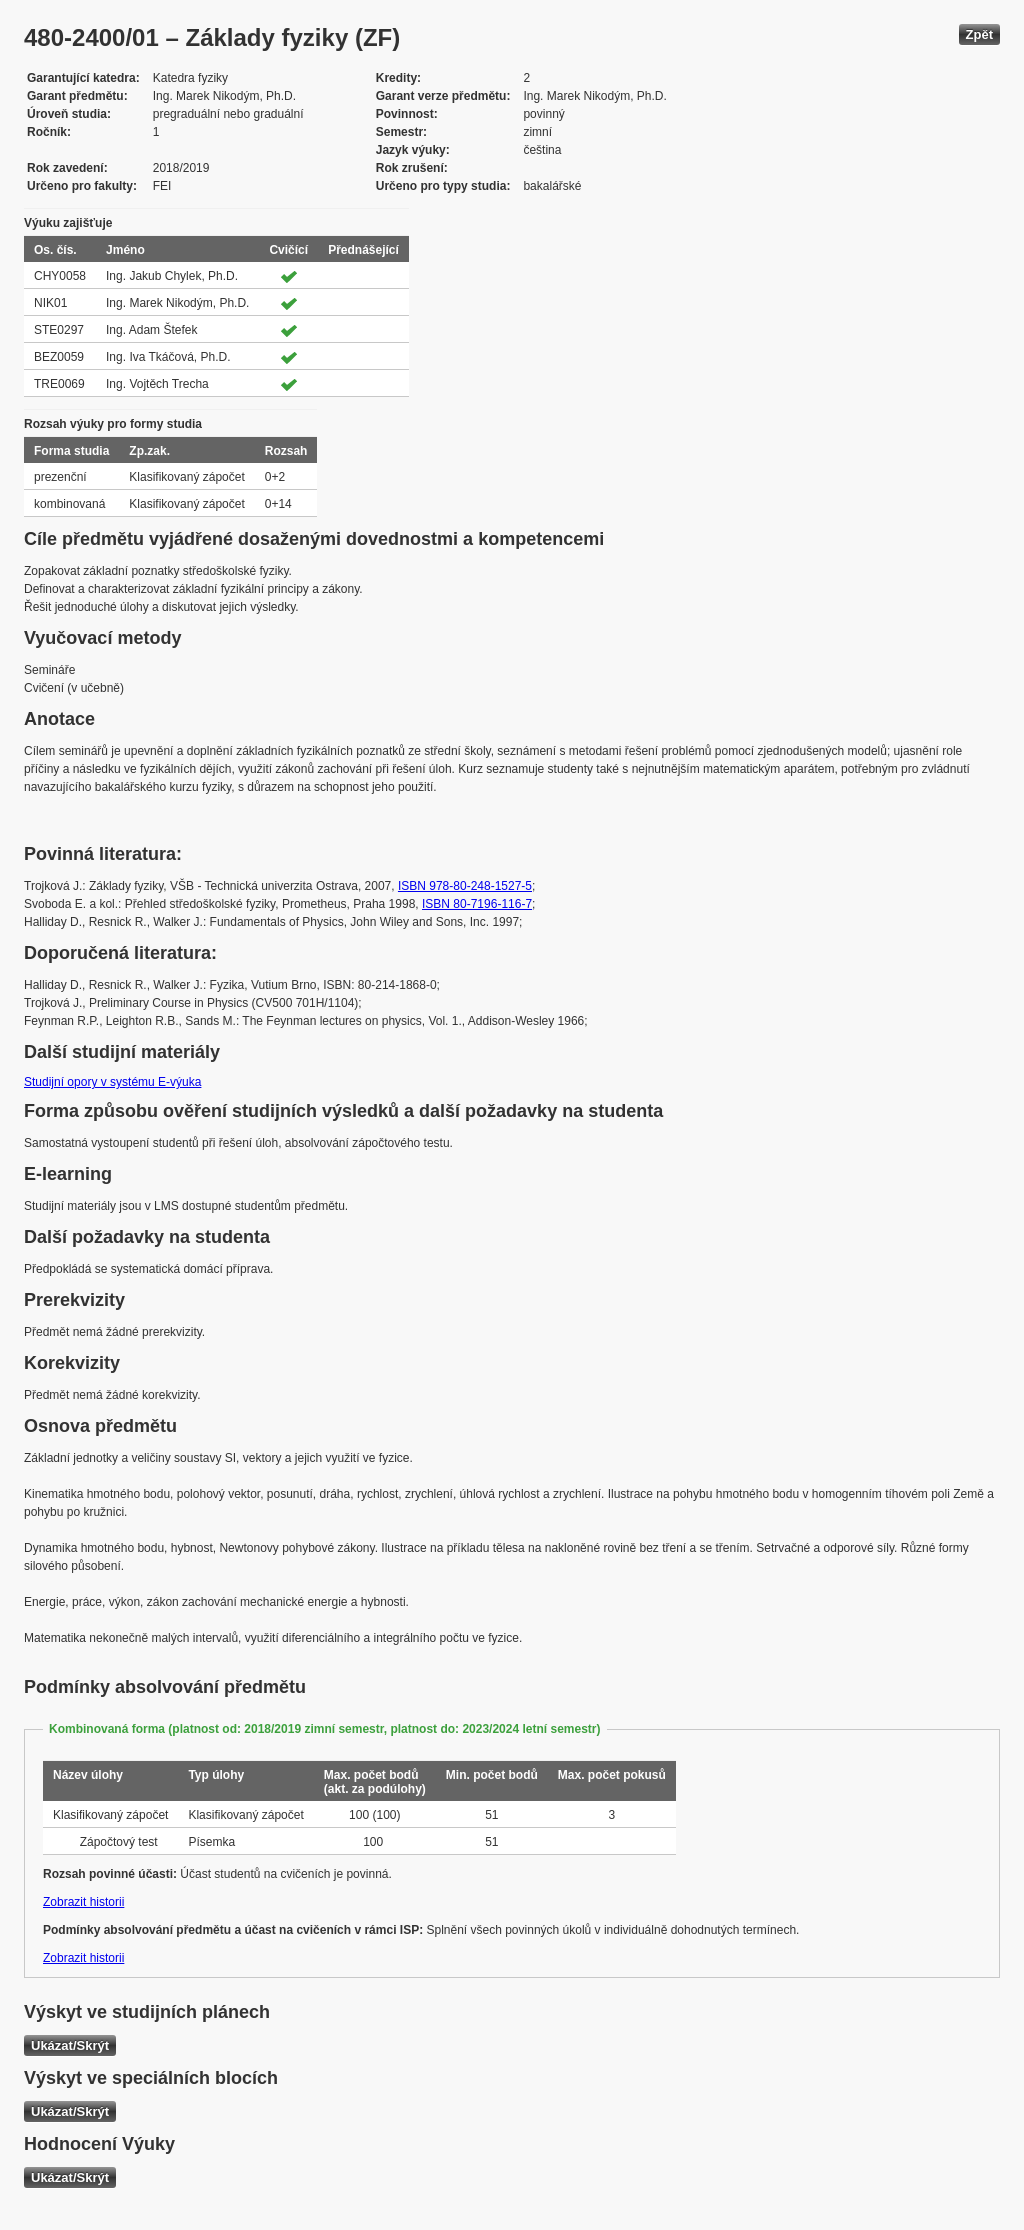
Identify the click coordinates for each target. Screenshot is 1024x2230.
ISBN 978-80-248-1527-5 (465, 886)
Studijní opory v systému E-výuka (112, 1082)
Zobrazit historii (83, 1902)
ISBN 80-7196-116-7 (477, 904)
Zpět (979, 34)
